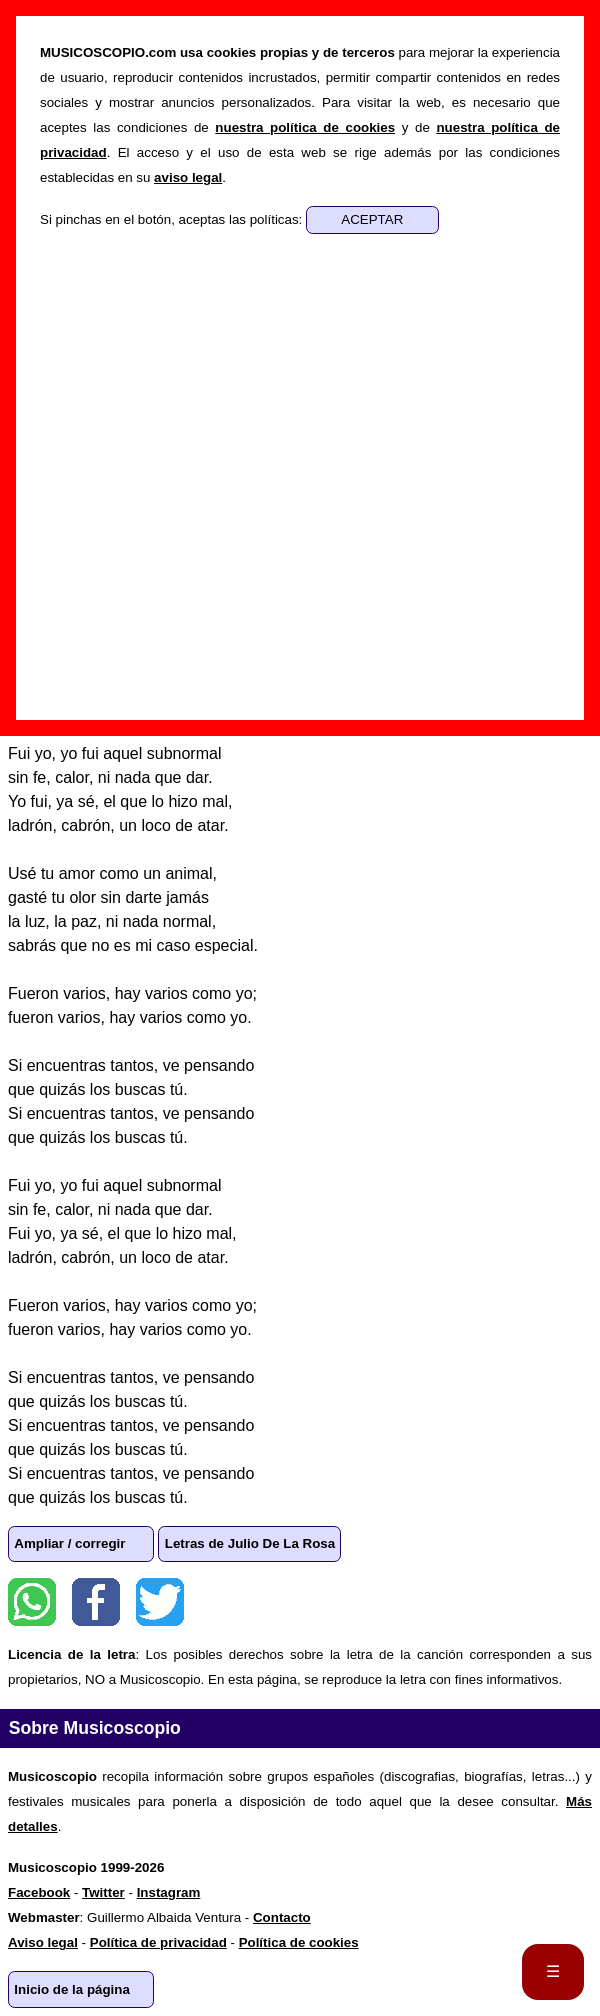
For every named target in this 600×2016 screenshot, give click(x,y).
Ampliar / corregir (69, 1543)
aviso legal (188, 177)
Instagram (169, 1892)
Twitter (160, 1602)
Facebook (96, 1602)
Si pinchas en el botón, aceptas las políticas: (173, 219)
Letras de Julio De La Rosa (250, 1543)
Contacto (282, 1917)
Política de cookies (299, 1942)
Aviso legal (43, 1942)
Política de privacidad (158, 1942)
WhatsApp (32, 1602)
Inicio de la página (72, 1989)
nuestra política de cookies (305, 127)
